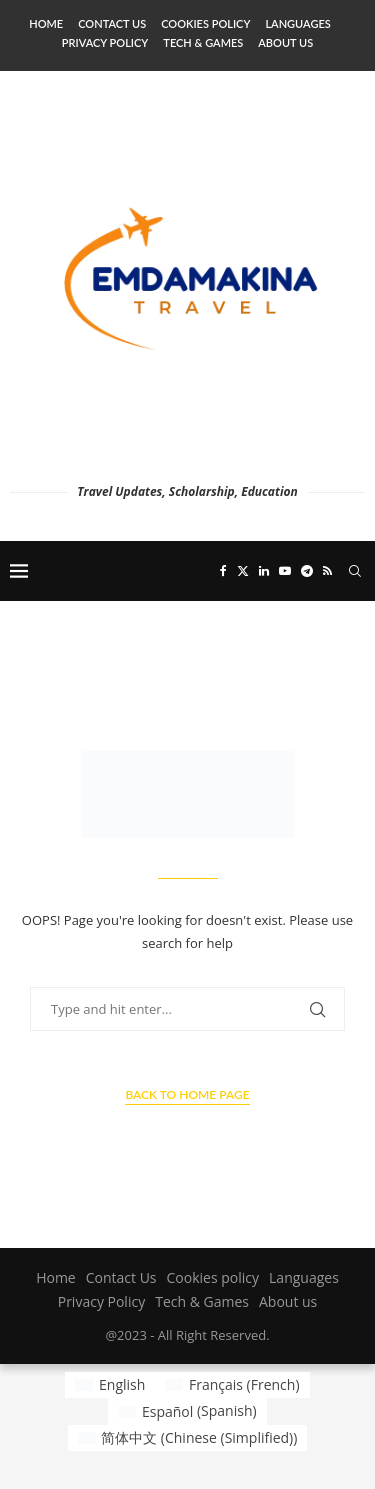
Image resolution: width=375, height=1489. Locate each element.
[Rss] (327, 571)
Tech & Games (203, 42)
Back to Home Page (187, 1094)
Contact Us (112, 23)
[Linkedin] (264, 571)
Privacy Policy (105, 42)
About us (285, 42)
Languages (297, 23)
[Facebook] (223, 571)
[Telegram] (307, 571)
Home (46, 23)
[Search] (355, 571)
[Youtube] (285, 571)
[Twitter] (243, 571)
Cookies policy (205, 23)
